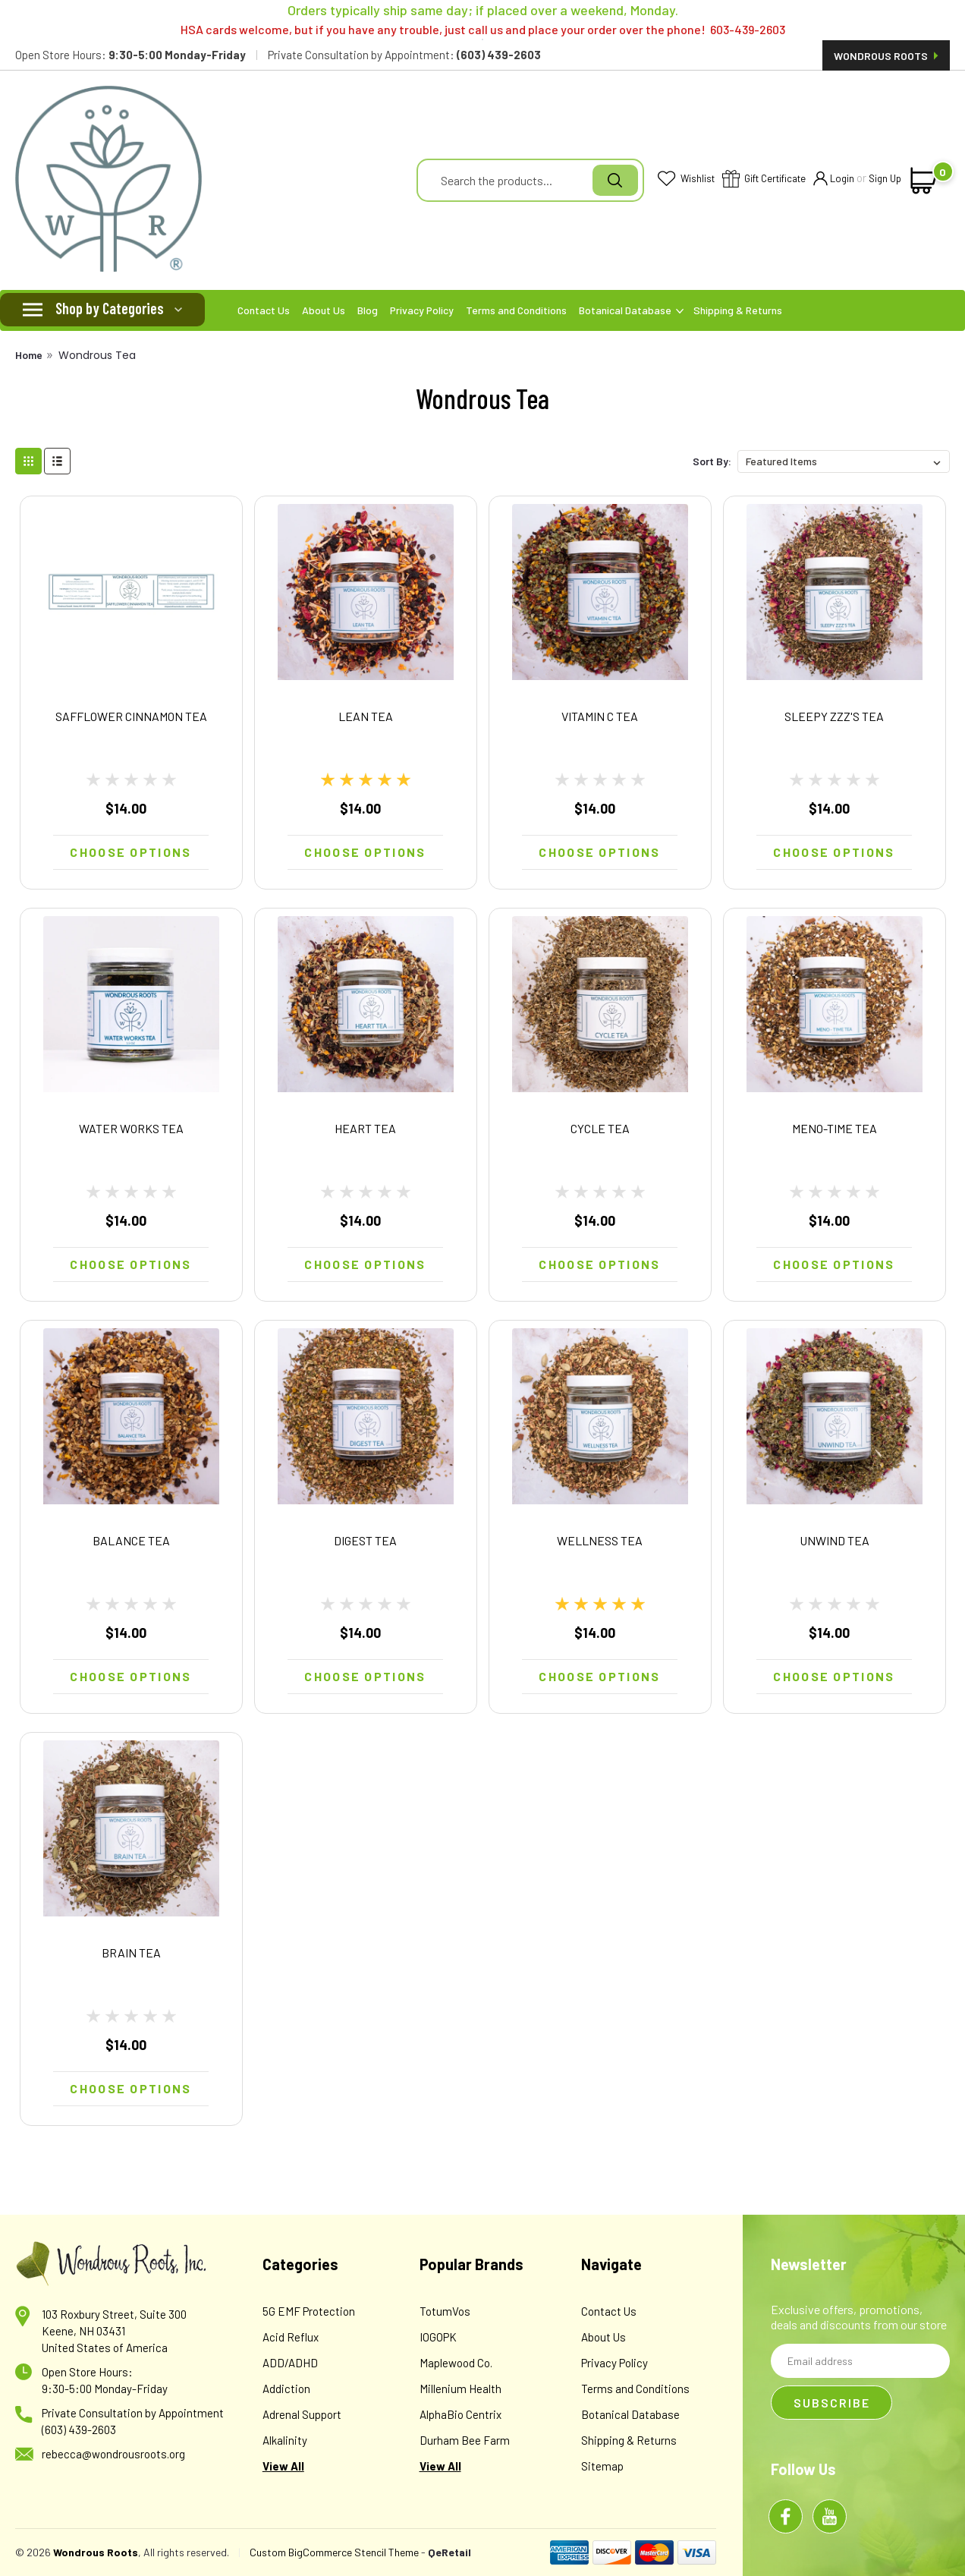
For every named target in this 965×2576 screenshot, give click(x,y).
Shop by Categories (109, 308)
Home (28, 354)
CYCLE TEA (600, 1128)
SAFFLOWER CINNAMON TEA (131, 716)
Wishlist (686, 179)
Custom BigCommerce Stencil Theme (334, 2552)
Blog (367, 310)
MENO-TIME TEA (834, 1128)
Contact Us (263, 310)
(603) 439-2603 (79, 2429)
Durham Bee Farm (465, 2440)
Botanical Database (631, 310)
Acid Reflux (290, 2337)
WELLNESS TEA (600, 1540)
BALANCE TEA (131, 1540)
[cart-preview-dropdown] (924, 180)
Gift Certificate (764, 179)
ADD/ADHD (290, 2363)
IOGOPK (438, 2337)
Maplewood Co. (456, 2363)
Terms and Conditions (516, 310)
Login (833, 179)
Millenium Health (460, 2388)
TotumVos (445, 2311)
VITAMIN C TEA (599, 716)
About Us (323, 310)
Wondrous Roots (886, 55)
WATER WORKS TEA (131, 1128)
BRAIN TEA (131, 1952)
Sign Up (885, 178)
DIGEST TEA (365, 1540)
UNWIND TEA (834, 1540)
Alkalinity (284, 2440)
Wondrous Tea (97, 355)
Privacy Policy (422, 310)
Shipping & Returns (737, 310)
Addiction (286, 2388)
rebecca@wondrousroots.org (113, 2454)
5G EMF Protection (308, 2311)
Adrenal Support (301, 2414)
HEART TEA (365, 1128)
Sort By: (712, 461)
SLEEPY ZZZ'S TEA (834, 716)
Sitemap (602, 2466)
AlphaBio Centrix (460, 2414)
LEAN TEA (365, 716)
